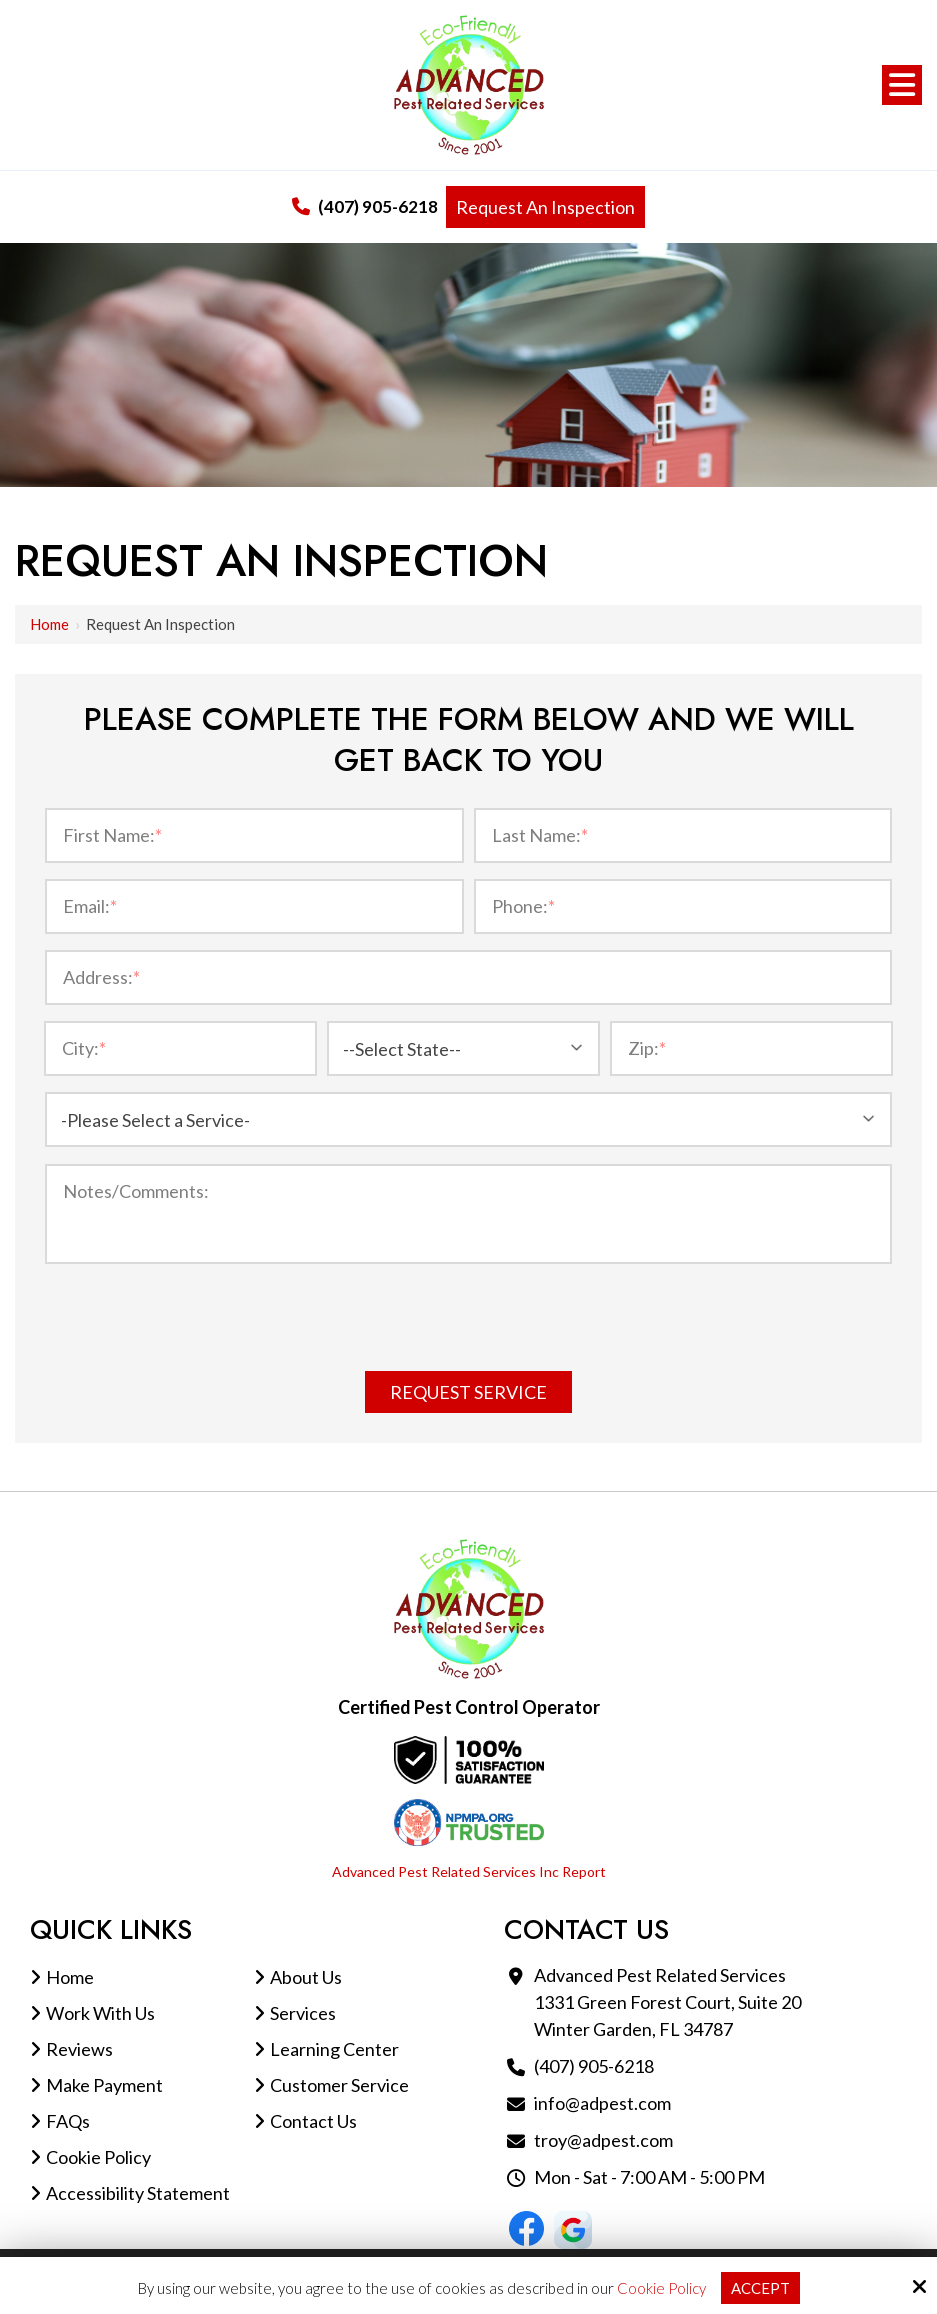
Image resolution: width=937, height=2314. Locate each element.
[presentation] (469, 1321)
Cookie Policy (661, 2288)
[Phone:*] (683, 906)
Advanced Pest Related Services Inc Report (469, 1871)
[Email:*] (254, 906)
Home (49, 624)
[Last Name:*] (683, 835)
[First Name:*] (254, 835)
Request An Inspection (545, 207)
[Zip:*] (751, 1048)
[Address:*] (468, 977)
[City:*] (180, 1048)
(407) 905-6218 (365, 206)
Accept (760, 2288)
